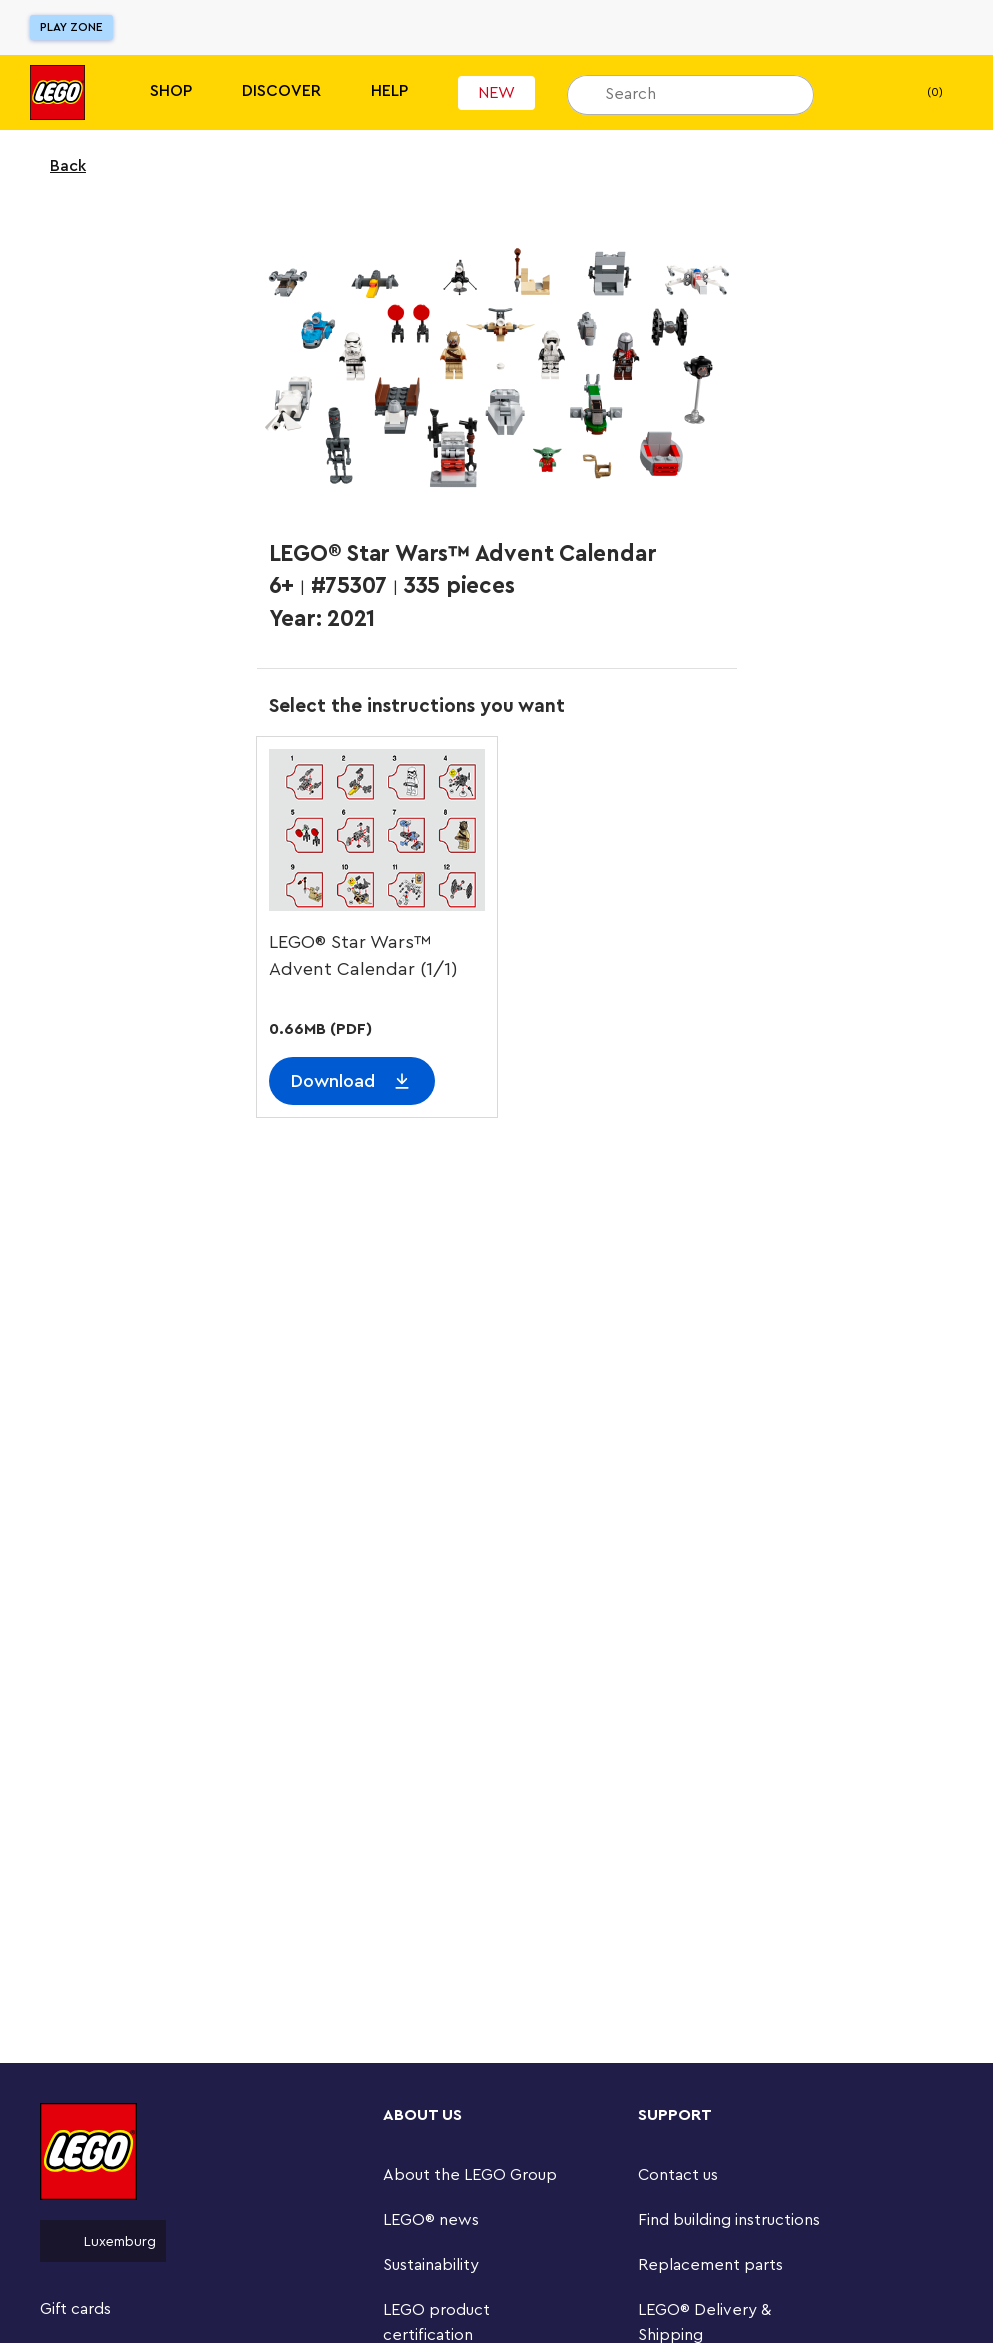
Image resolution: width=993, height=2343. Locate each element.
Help (389, 91)
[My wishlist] (860, 93)
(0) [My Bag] (918, 93)
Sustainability (431, 2265)
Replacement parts (710, 2265)
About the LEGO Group (470, 2175)
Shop (171, 91)
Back (55, 166)
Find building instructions (729, 2220)
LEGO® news (431, 2220)
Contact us (678, 2175)
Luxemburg (103, 2241)
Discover (281, 91)
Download (333, 1081)
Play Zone (71, 27)
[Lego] (57, 92)
